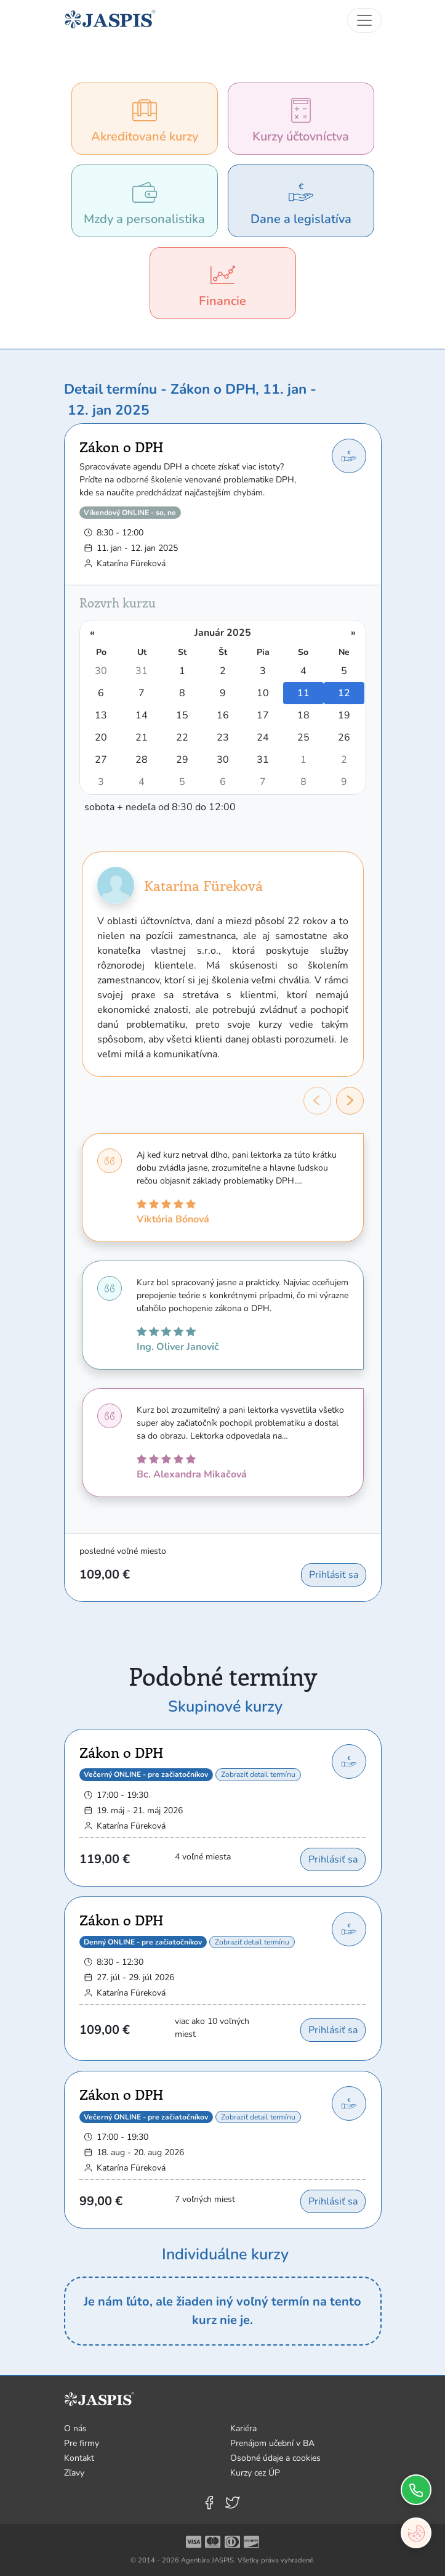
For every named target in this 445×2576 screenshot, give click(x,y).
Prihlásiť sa (333, 1575)
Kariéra (243, 2428)
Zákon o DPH (121, 446)
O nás (75, 2428)
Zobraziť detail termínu (258, 1774)
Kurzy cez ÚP (255, 2473)
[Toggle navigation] (364, 20)
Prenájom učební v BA (272, 2443)
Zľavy (74, 2473)
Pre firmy (81, 2443)
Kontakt (79, 2458)
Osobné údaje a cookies (275, 2458)
